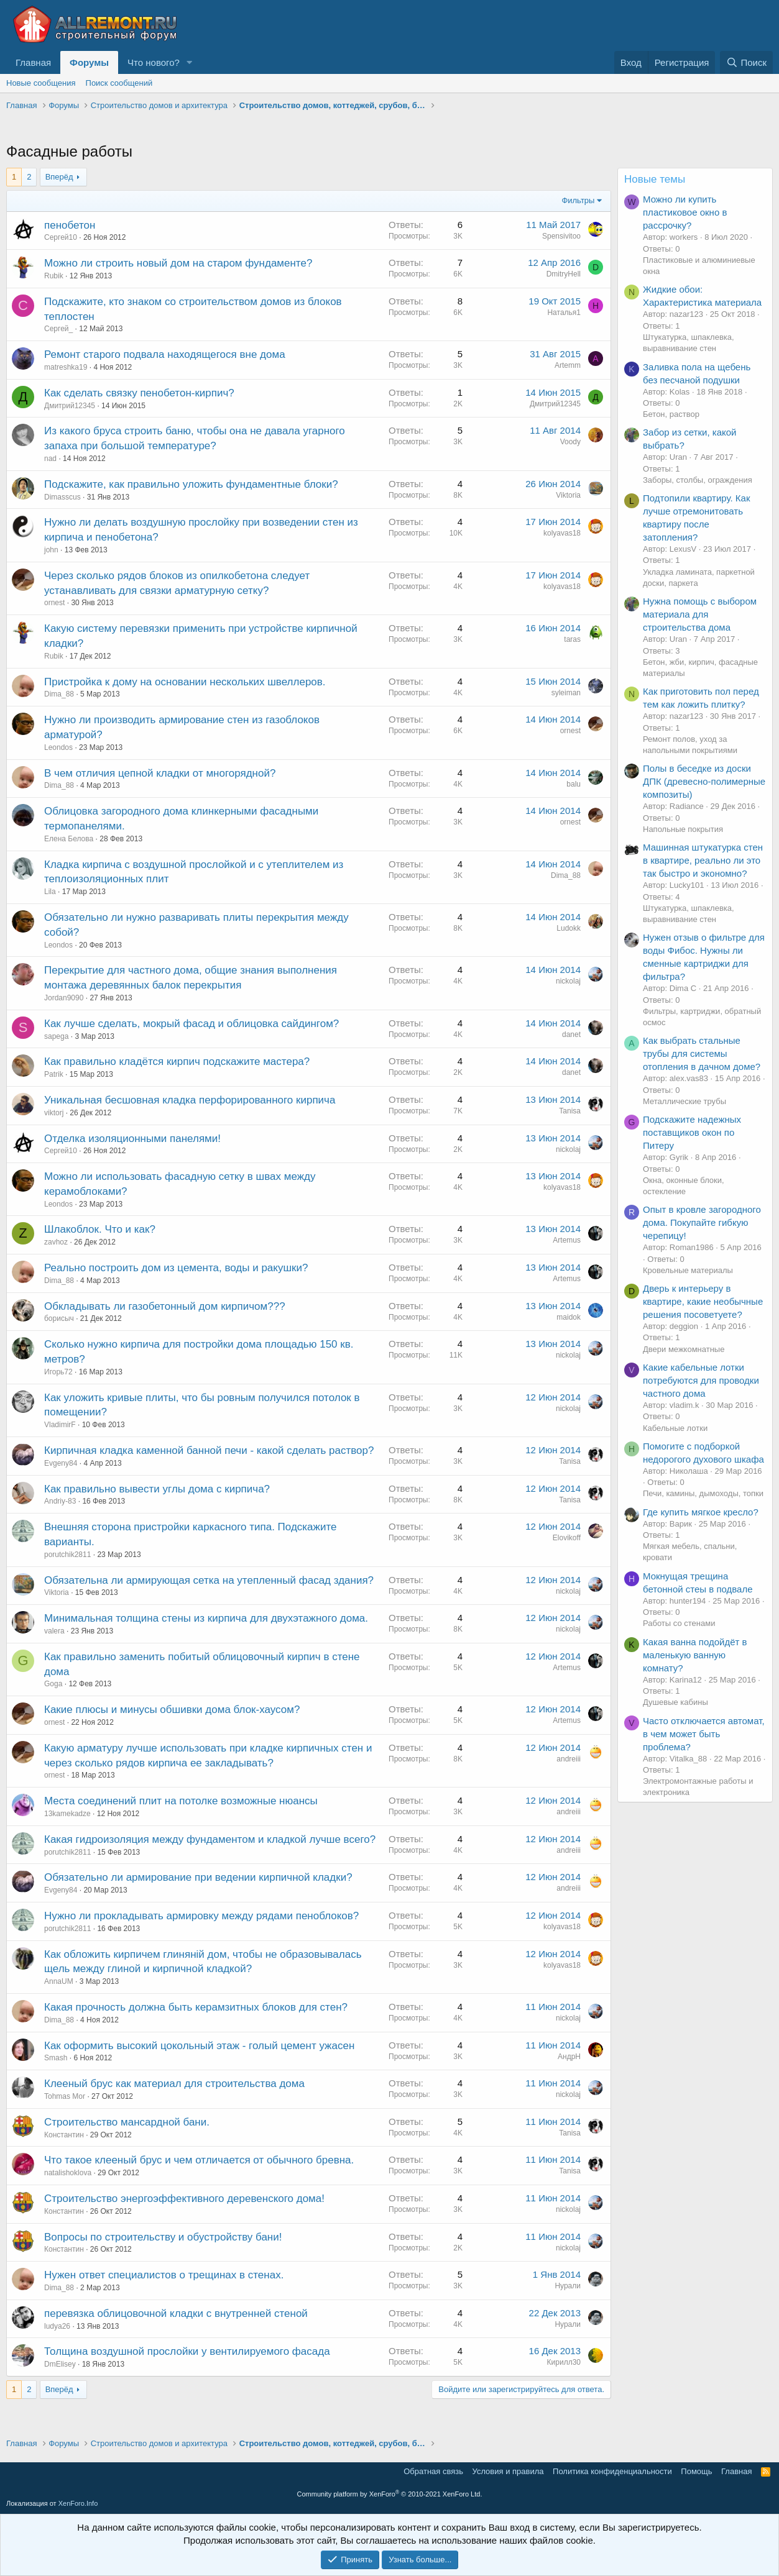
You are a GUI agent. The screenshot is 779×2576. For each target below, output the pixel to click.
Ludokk (568, 928)
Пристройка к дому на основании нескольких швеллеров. (185, 682)
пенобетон (69, 225)
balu (573, 784)
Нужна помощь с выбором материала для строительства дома (700, 614)
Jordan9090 (63, 997)
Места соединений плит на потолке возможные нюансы (181, 1801)
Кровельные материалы (688, 1270)
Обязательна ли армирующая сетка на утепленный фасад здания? (209, 1580)
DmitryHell (563, 274)
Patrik (53, 1074)
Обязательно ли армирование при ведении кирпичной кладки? (198, 1877)
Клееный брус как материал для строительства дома (174, 2084)
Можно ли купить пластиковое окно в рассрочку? (685, 212)
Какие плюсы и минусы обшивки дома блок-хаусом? (172, 1709)
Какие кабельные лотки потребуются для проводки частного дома (701, 1380)
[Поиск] (746, 62)
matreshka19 (65, 367)
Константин (64, 2135)
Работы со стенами (679, 1623)
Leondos (58, 747)
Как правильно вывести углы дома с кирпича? (157, 1489)
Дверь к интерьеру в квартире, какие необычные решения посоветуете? (703, 1301)
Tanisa (570, 1111)
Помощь (696, 2471)
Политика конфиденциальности (612, 2471)
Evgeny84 (60, 1463)
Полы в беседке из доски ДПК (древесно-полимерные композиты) (704, 781)
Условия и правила (508, 2471)
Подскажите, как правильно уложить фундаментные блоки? (191, 484)
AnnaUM (58, 1981)
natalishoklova (67, 2172)
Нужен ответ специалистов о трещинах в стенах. (163, 2275)
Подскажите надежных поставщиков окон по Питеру (692, 1132)
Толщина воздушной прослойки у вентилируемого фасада (187, 2351)
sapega (56, 1036)
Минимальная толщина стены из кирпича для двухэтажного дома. (206, 1618)
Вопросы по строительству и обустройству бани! (163, 2237)
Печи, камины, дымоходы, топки (703, 1493)
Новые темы (654, 179)
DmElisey (60, 2364)
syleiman (566, 692)
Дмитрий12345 (69, 405)
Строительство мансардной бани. (127, 2122)
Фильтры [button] (577, 200)
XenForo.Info (78, 2503)
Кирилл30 (564, 2362)
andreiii (568, 1759)
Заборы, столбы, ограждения (697, 480)
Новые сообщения (41, 83)
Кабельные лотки (675, 1428)
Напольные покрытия (683, 829)
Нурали (568, 2285)
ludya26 (57, 2326)
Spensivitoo (561, 236)
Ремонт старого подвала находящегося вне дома (164, 354)
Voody (570, 441)
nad (50, 458)
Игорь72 (58, 1372)
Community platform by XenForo (389, 2494)
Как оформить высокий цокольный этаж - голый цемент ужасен (199, 2046)
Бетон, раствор (671, 414)
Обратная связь (433, 2471)
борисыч (59, 1318)
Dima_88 (59, 694)
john (51, 550)
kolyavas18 (562, 533)
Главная (33, 62)
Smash (55, 2057)
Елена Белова (68, 838)
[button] (189, 62)
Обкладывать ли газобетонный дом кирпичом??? (164, 1306)
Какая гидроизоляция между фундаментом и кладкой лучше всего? (210, 1839)
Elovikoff (567, 1537)
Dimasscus (62, 497)
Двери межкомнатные (683, 1349)
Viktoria (568, 495)
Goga (53, 1683)
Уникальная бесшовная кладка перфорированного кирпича (189, 1100)
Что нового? (153, 62)
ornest (54, 602)
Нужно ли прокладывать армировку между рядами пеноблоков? (201, 1916)
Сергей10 (60, 237)
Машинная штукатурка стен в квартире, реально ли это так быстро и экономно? (703, 860)
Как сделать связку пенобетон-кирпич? (139, 393)
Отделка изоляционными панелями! (132, 1138)
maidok (568, 1317)
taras (572, 639)
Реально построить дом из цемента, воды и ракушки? (176, 1268)
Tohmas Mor (64, 2096)
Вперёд (59, 176)
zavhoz (56, 1242)
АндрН (569, 2056)
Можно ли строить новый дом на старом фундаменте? (178, 263)
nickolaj (568, 981)
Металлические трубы (684, 1101)
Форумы (89, 62)
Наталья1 (564, 312)
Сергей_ (58, 328)
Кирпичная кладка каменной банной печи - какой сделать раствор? (209, 1450)
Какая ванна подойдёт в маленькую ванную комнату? (695, 1655)
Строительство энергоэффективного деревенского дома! (184, 2198)
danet (571, 1034)
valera (54, 1631)
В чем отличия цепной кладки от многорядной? (159, 773)
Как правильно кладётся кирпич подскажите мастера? (177, 1061)
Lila (50, 891)
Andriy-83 (60, 1501)
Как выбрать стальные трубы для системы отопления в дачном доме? (701, 1053)
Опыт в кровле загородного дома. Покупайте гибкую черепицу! (702, 1222)
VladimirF (60, 1424)
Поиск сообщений (119, 83)
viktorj (53, 1112)
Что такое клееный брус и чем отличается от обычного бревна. (199, 2160)
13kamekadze (67, 1813)
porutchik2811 (67, 1554)
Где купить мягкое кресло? (700, 1512)
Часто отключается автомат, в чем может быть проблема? (704, 1733)
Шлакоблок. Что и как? (99, 1229)
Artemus (567, 1240)
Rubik (53, 276)
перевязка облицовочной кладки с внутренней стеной (176, 2313)
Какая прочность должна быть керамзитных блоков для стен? (196, 2007)
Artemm (568, 365)
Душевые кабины (675, 1702)
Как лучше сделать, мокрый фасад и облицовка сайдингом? (191, 1024)
